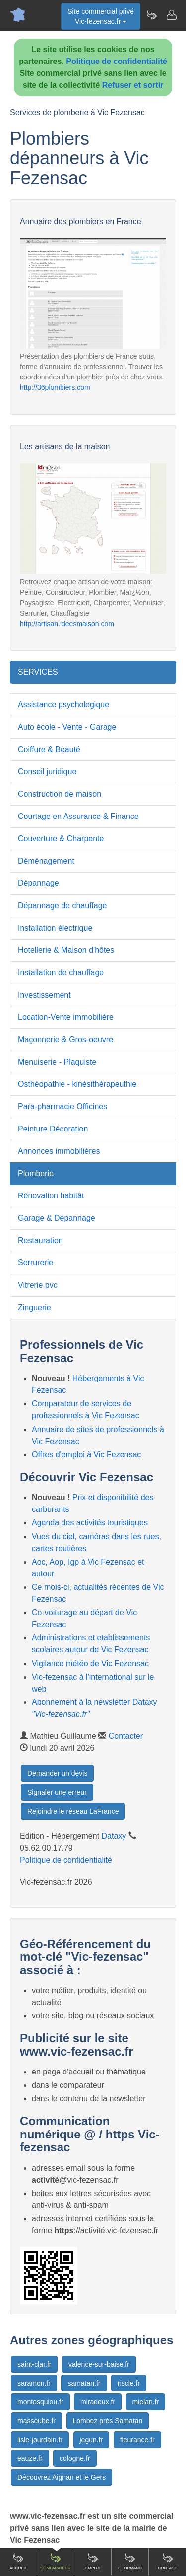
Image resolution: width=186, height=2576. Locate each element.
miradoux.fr (97, 2402)
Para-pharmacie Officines (62, 1106)
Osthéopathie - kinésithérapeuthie (77, 1084)
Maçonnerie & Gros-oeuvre (65, 1039)
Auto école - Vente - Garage (67, 727)
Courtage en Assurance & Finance (78, 816)
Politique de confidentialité (116, 61)
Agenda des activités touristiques (90, 1522)
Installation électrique (55, 928)
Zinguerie (34, 1307)
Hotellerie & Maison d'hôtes (66, 950)
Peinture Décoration (53, 1129)
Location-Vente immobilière (66, 1017)
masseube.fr (36, 2421)
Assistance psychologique (63, 704)
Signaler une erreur (57, 1792)
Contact (167, 2561)
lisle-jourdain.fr (39, 2440)
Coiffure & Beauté (49, 749)
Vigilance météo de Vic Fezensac (90, 1663)
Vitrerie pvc (38, 1285)
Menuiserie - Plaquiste (57, 1062)
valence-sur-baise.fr (98, 2364)
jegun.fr (91, 2440)
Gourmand (130, 2561)
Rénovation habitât (51, 1196)
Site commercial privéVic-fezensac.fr (100, 16)
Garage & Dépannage (56, 1218)
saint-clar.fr (34, 2364)
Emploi (92, 2561)
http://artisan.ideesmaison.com (67, 624)
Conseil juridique (47, 771)
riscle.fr (129, 2383)
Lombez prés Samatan (108, 2421)
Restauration (40, 1240)
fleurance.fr (137, 2440)
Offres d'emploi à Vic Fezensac (86, 1454)
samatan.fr (83, 2383)
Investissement (44, 995)
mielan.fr (145, 2402)
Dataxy (114, 1836)
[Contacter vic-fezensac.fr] (171, 15)
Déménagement (46, 861)
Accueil (18, 2561)
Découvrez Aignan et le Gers (61, 2477)
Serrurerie (35, 1262)
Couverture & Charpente (61, 838)
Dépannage (38, 883)
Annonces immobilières (59, 1151)
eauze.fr (30, 2458)
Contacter (126, 1736)
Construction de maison (59, 794)
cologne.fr (75, 2458)
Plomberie (36, 1173)
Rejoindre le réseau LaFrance (73, 1811)
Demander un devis (57, 1773)
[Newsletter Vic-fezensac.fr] (151, 15)
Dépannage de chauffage (62, 905)
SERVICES (38, 672)
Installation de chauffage (61, 972)
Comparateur (55, 2561)
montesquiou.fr (40, 2402)
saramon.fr (34, 2383)
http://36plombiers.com (55, 387)
